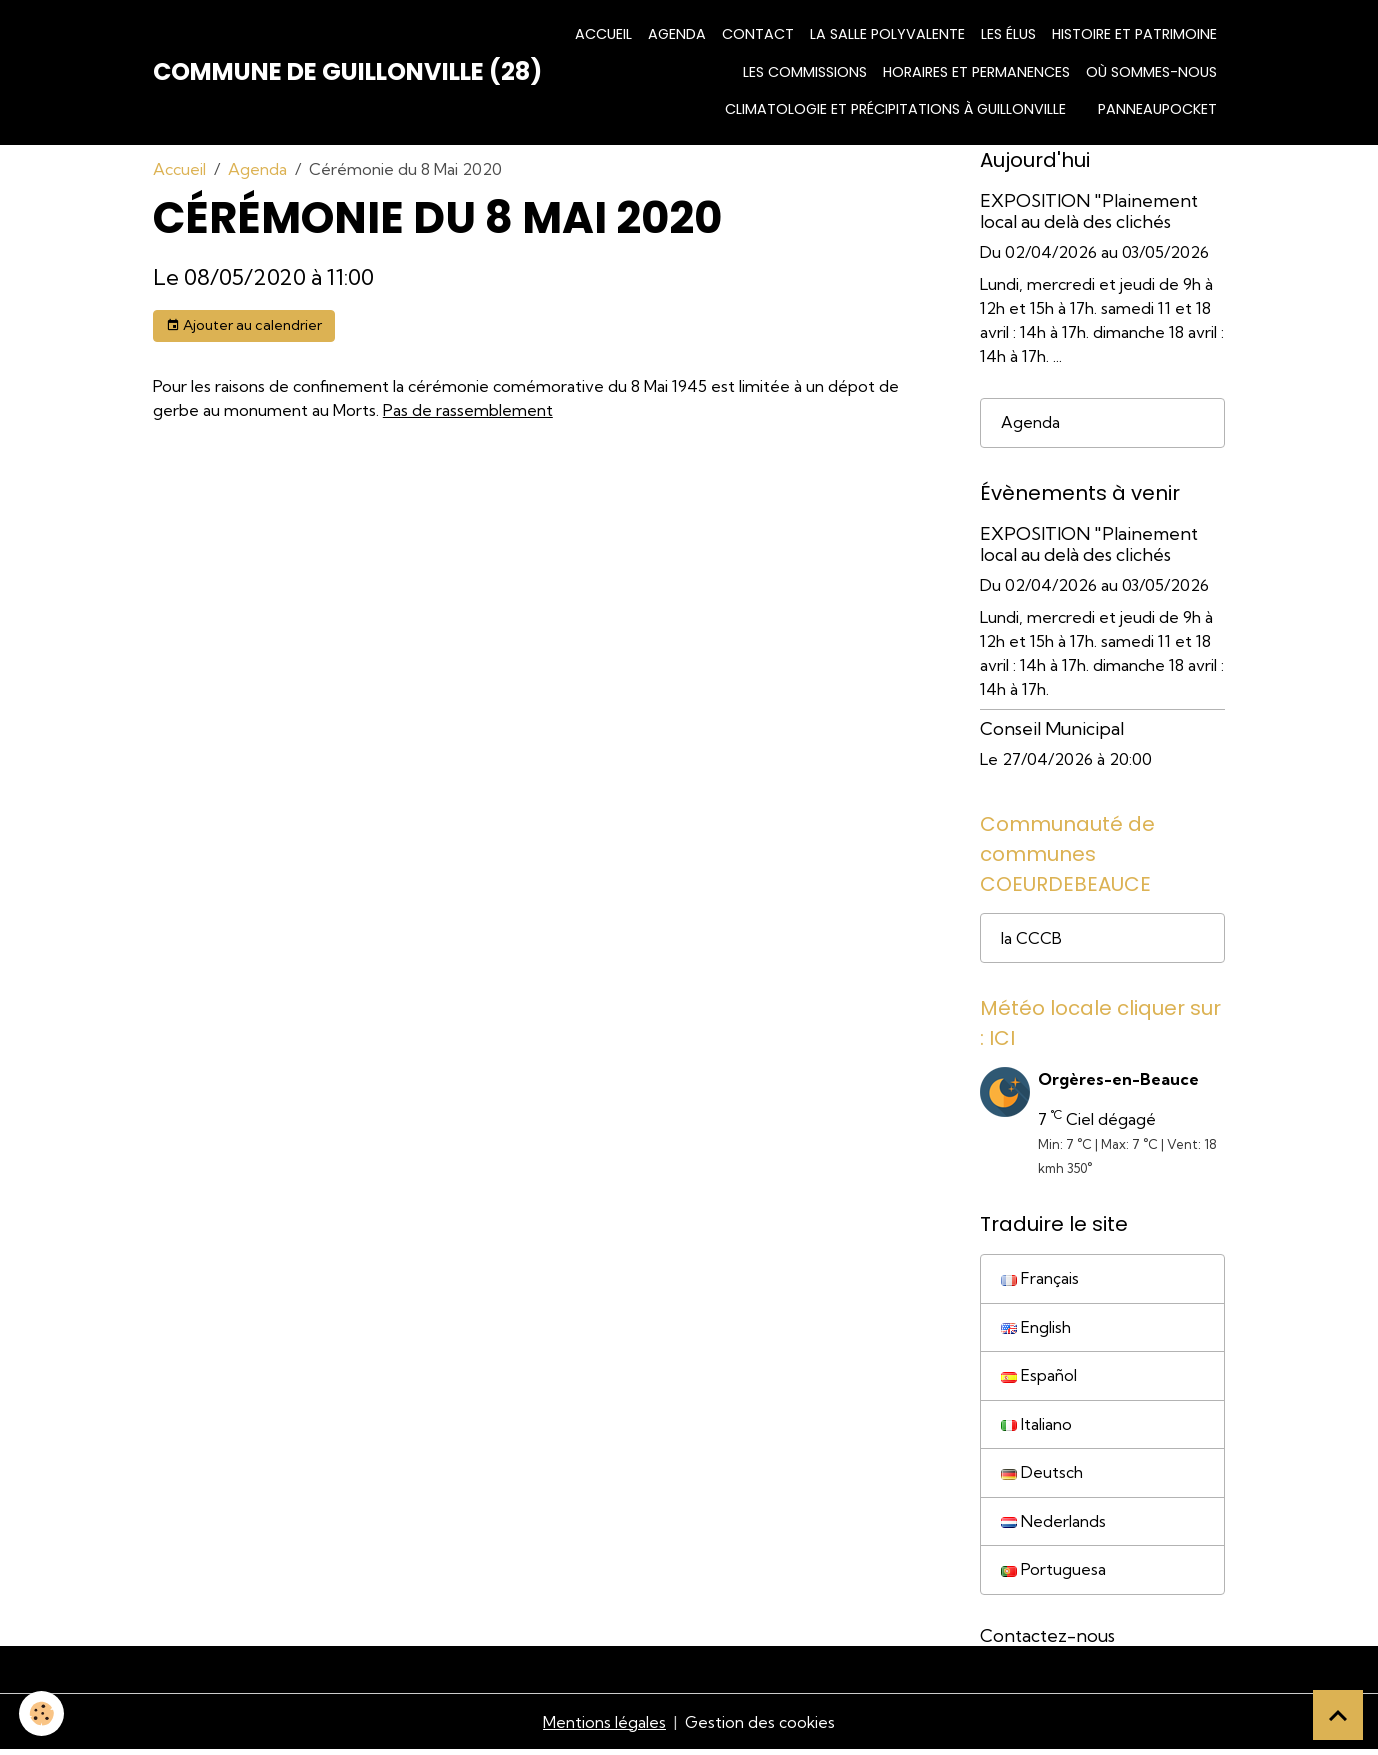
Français (1040, 1281)
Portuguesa (1053, 1575)
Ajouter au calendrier (244, 325)
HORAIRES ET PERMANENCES (976, 72)
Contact (758, 34)
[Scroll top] (1338, 1715)
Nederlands (1053, 1526)
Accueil (603, 34)
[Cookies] (42, 1713)
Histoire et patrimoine (1134, 34)
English (1036, 1330)
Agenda (677, 34)
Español (1039, 1379)
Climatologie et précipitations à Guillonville (895, 109)
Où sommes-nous (1151, 72)
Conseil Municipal (1052, 728)
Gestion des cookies (760, 1727)
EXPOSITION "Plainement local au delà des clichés (1089, 211)
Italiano (1036, 1428)
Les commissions (805, 72)
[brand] (347, 72)
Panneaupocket (1157, 109)
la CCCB (1031, 939)
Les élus (1008, 34)
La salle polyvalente (887, 34)
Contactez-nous (1047, 1640)
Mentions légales (603, 1727)
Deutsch (1042, 1477)
